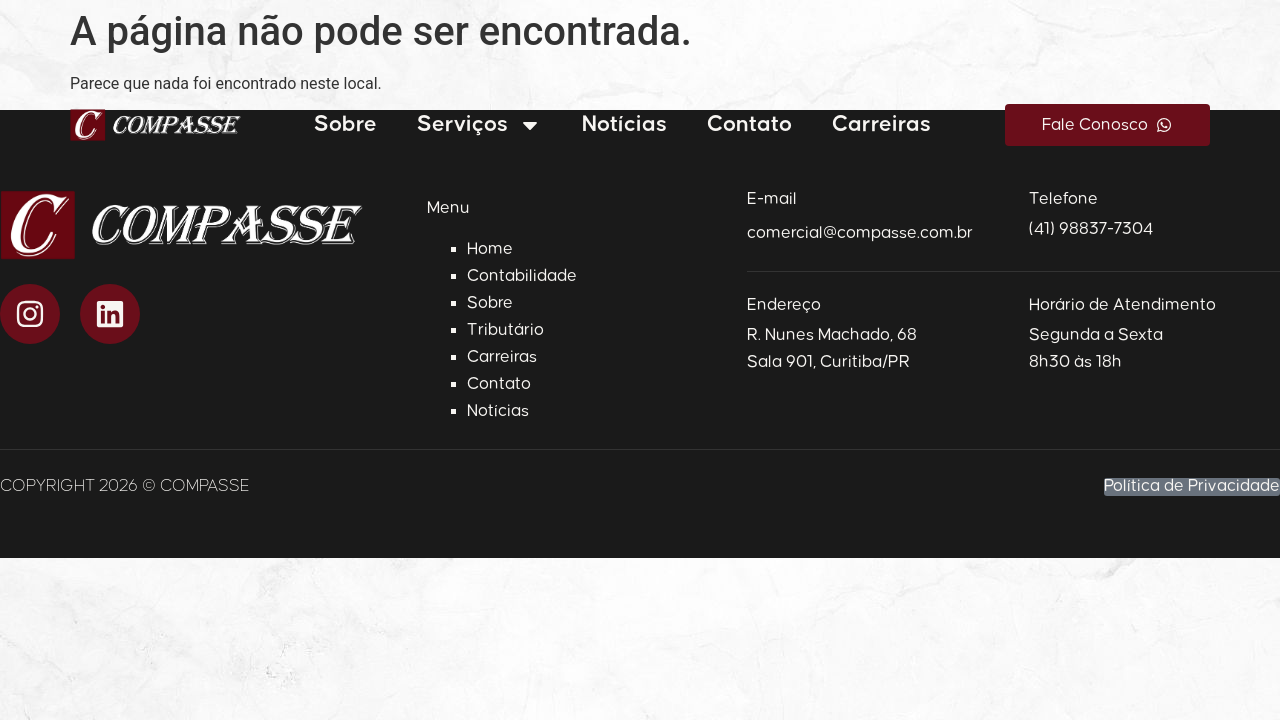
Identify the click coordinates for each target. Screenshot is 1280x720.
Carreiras (881, 124)
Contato (749, 124)
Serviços (479, 125)
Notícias (624, 124)
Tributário (505, 330)
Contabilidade (522, 276)
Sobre (345, 124)
